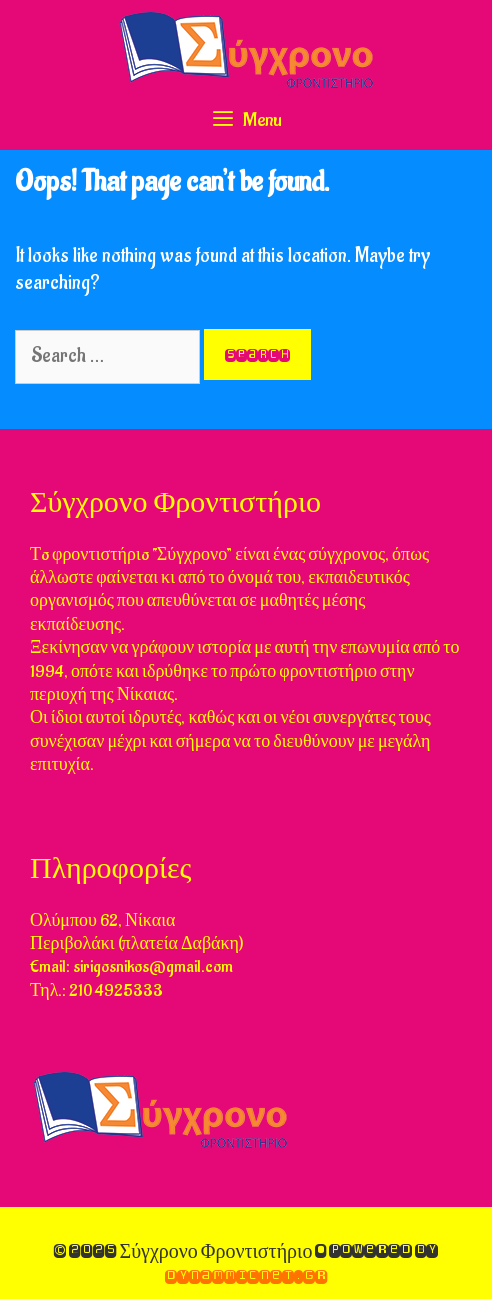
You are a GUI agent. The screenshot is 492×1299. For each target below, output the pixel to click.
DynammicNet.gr (246, 1275)
